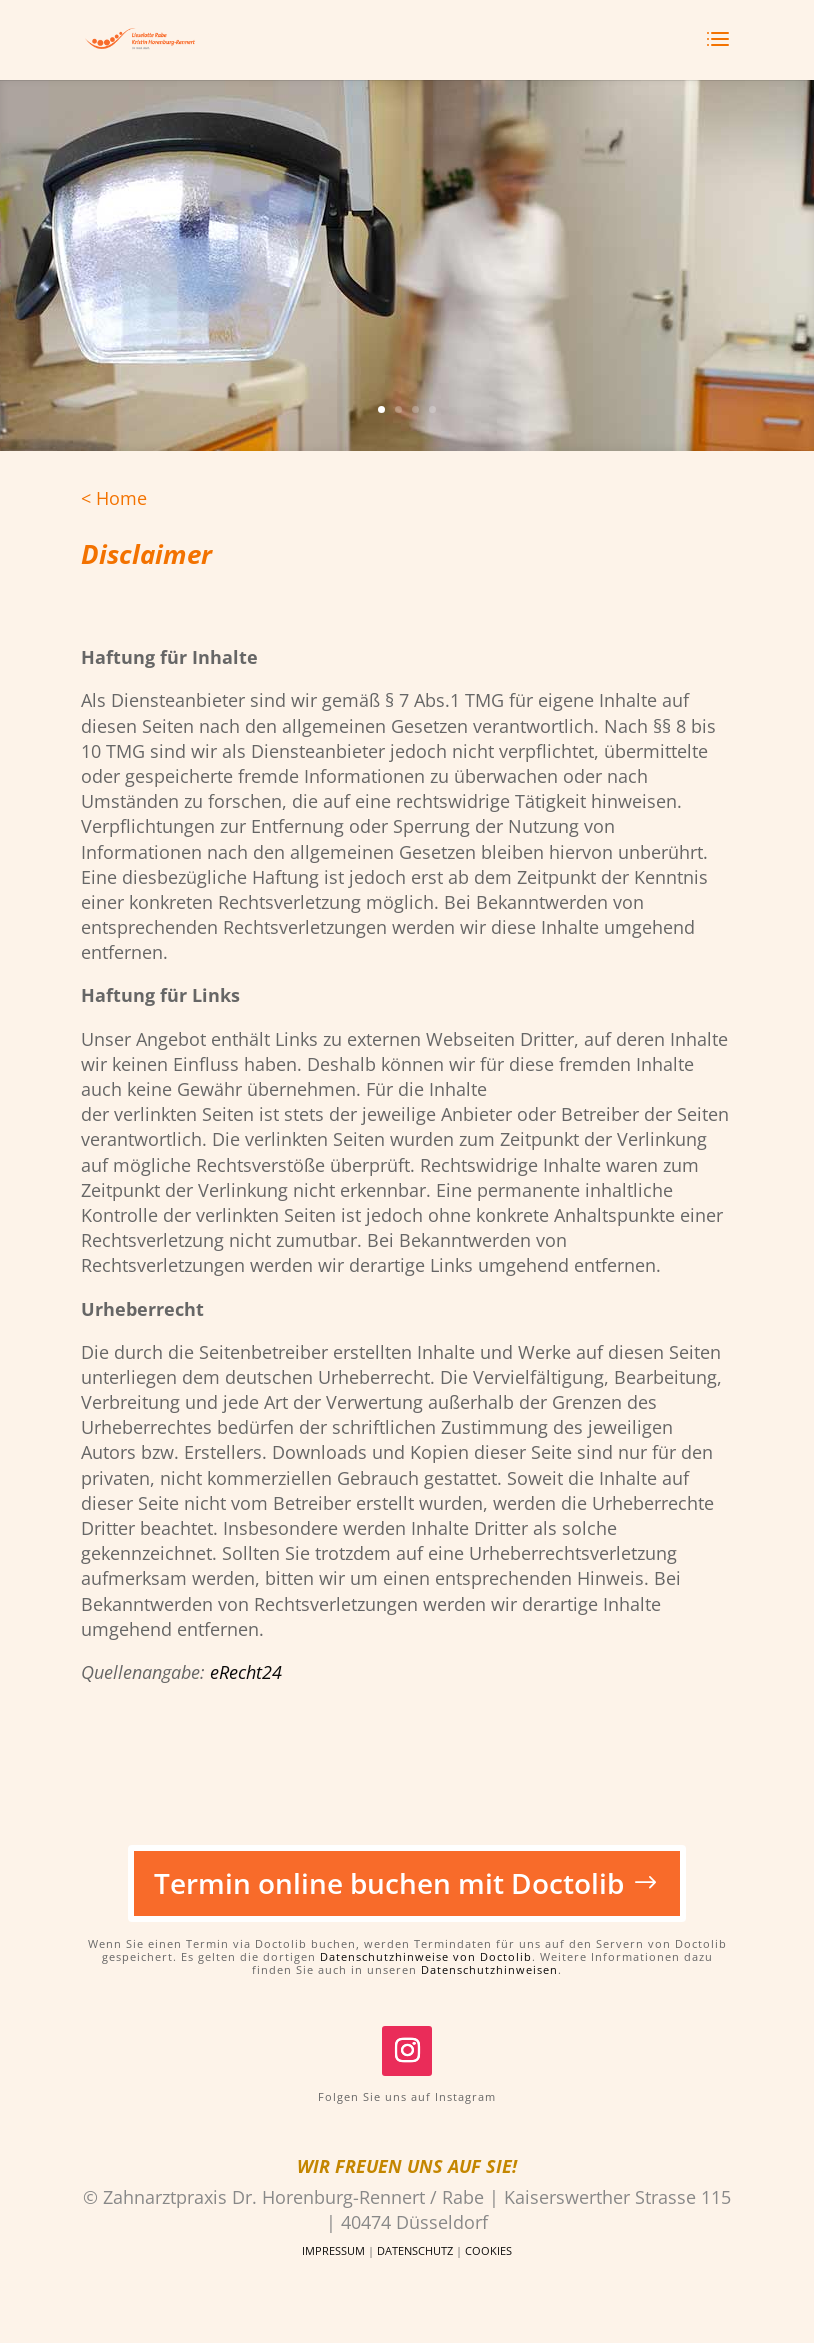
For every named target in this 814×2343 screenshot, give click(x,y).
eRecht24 (246, 1672)
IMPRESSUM (333, 2250)
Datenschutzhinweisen (489, 1969)
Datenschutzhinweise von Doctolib (426, 1956)
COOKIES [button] (488, 2250)
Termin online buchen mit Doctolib (389, 1883)
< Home (114, 498)
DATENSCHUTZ (415, 2250)
